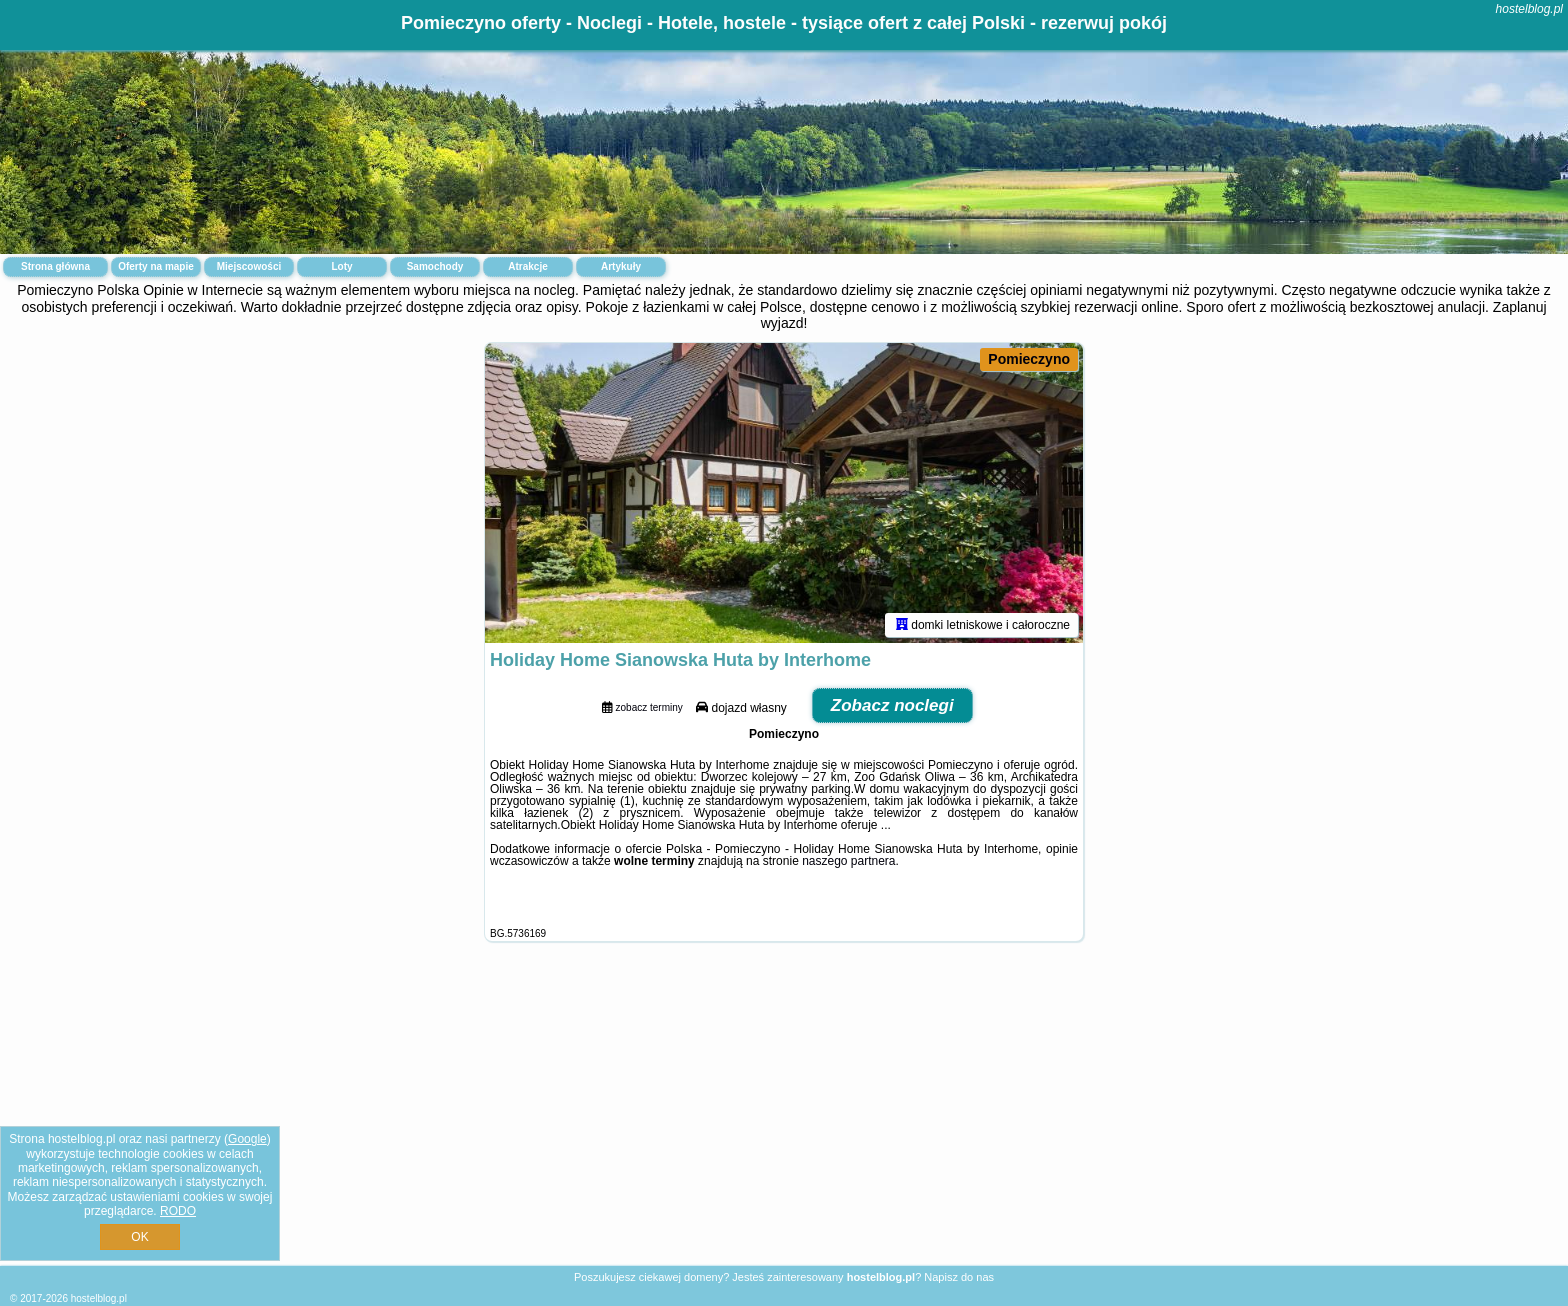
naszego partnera (848, 861)
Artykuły (621, 266)
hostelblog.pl (1529, 9)
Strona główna (55, 266)
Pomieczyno (1029, 359)
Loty (341, 266)
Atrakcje (527, 266)
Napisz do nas (959, 1277)
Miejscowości (249, 266)
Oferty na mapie (156, 266)
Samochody (435, 266)
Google (247, 1139)
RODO (178, 1211)
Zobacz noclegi (892, 705)
